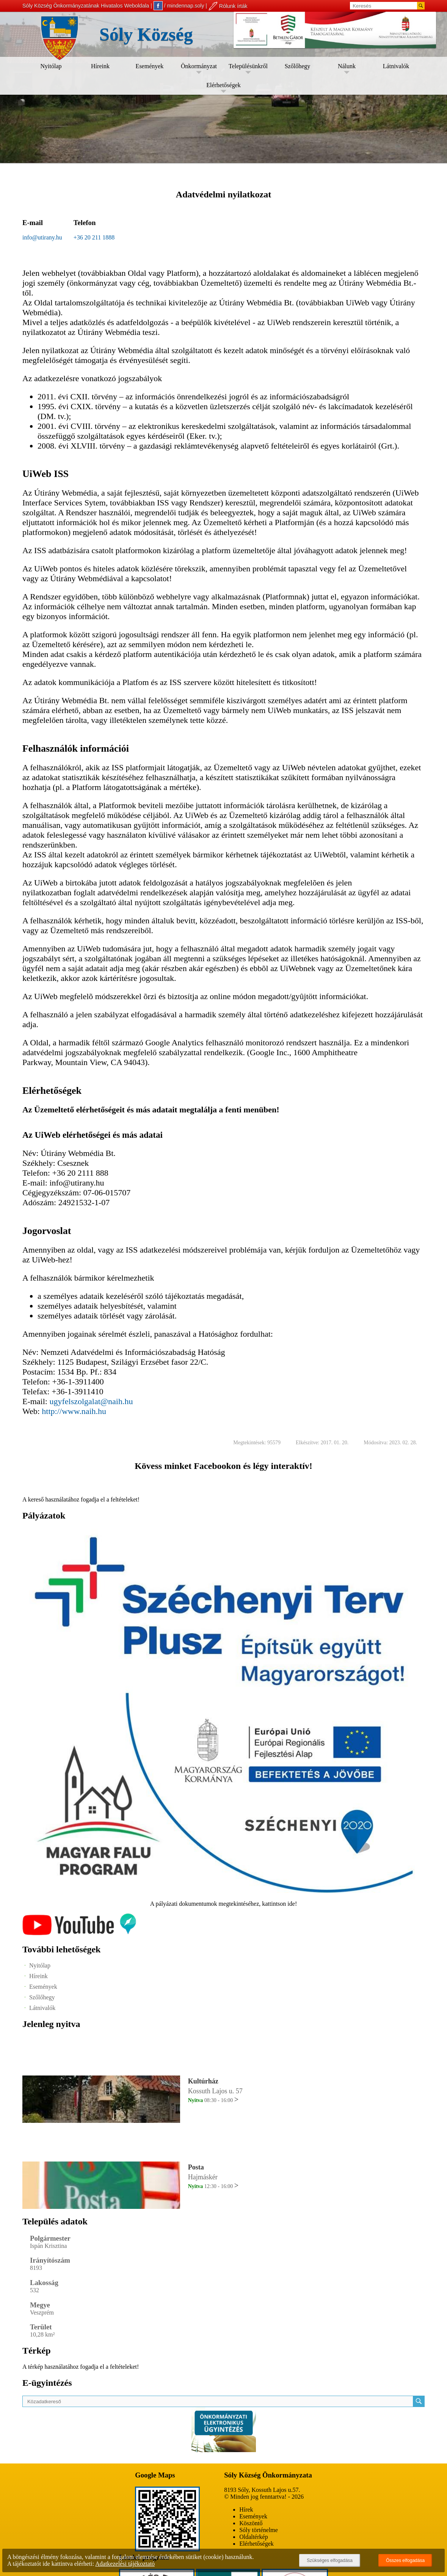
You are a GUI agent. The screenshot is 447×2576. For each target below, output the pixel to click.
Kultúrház (203, 2081)
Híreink (100, 66)
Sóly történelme (258, 2530)
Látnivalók (396, 66)
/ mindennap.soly (179, 6)
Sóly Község (146, 34)
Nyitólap (50, 66)
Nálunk (347, 66)
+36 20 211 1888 (94, 237)
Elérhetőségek (223, 85)
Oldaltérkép (253, 2537)
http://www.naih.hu (74, 1411)
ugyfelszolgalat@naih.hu (91, 1401)
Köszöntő (250, 2523)
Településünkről (248, 66)
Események (150, 66)
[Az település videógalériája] (79, 1933)
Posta (196, 2167)
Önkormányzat (199, 66)
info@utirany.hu (42, 237)
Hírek (246, 2509)
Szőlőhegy (298, 66)
